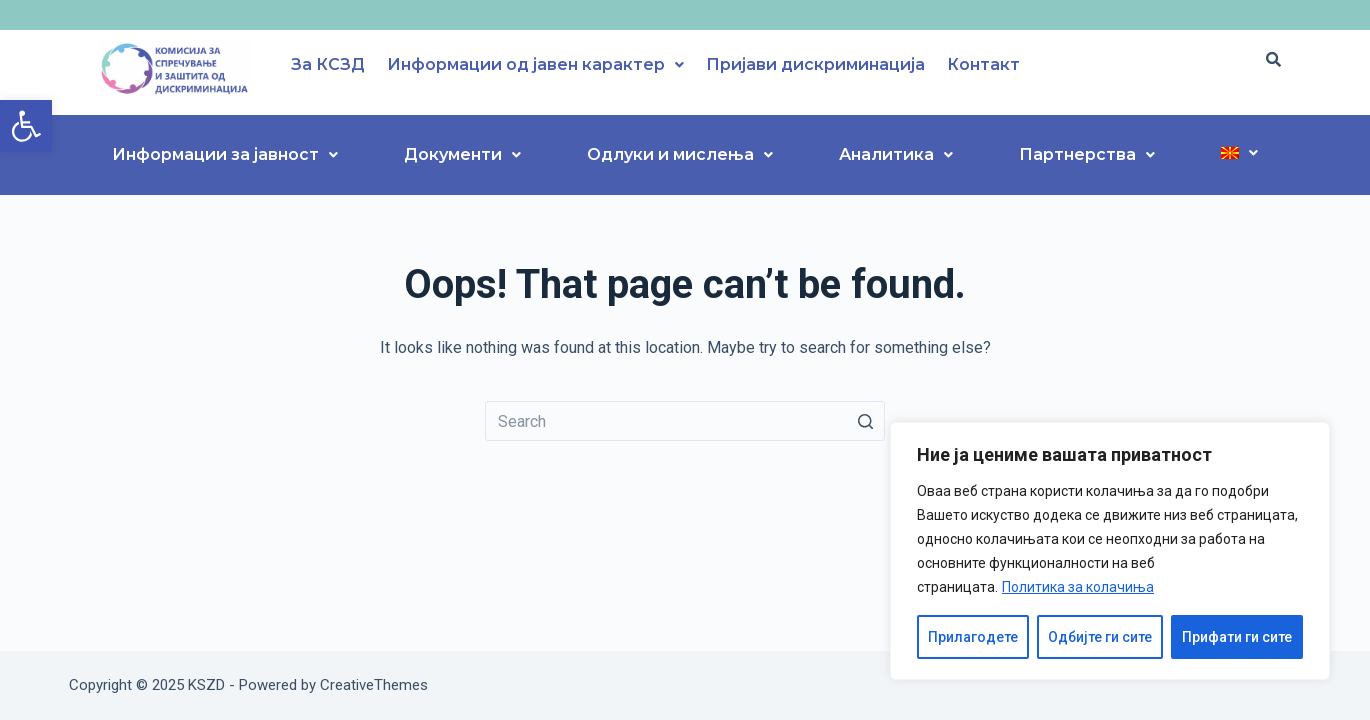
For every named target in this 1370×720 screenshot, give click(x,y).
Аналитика (896, 154)
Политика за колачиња (1078, 587)
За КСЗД (328, 64)
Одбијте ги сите (1100, 637)
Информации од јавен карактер (535, 64)
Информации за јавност (225, 154)
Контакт (983, 64)
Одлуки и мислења (680, 154)
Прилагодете (973, 637)
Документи (462, 154)
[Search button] (865, 421)
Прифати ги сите (1237, 637)
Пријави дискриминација (815, 64)
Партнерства (1087, 154)
